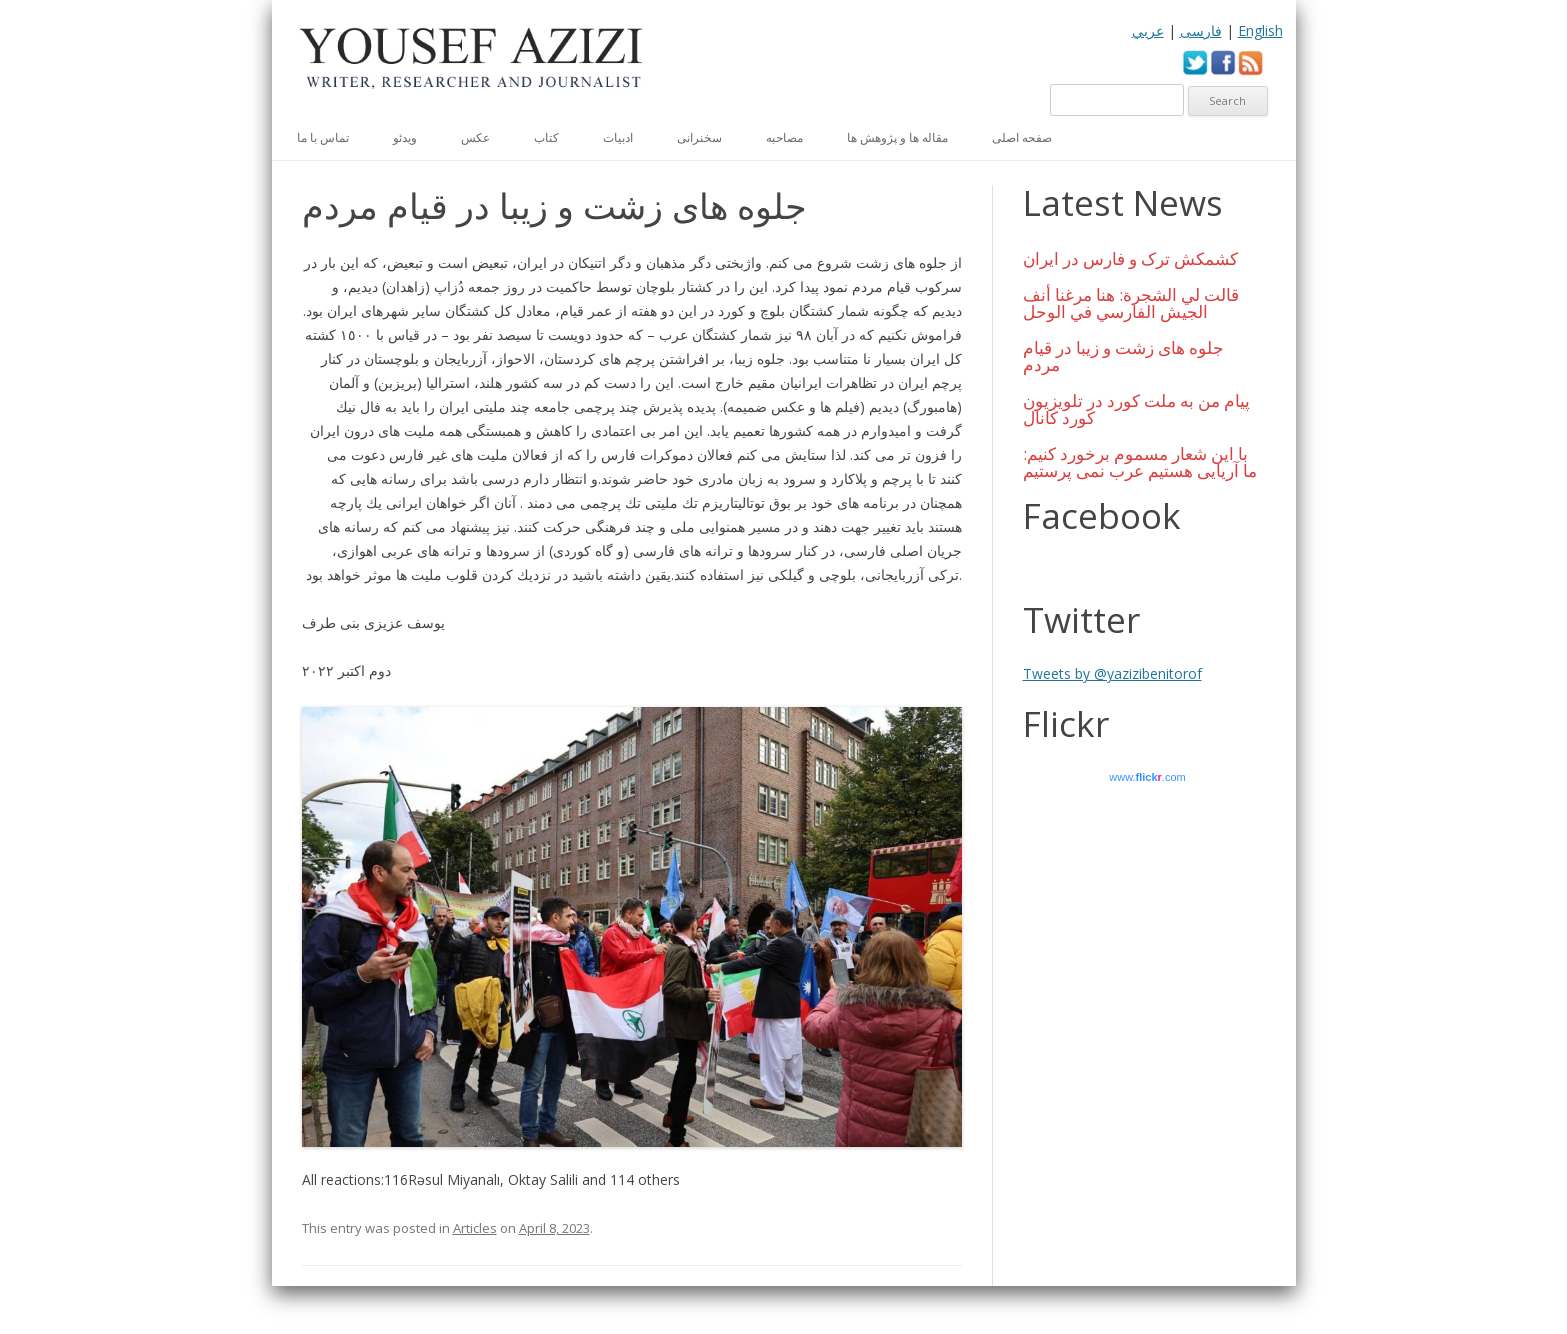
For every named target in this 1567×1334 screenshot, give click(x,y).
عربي (1148, 30)
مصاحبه (784, 137)
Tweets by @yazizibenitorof (1112, 673)
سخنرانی (699, 137)
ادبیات (618, 137)
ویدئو (405, 137)
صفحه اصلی (1022, 137)
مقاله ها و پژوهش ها (897, 137)
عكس (475, 137)
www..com (1147, 777)
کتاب (546, 137)
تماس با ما (323, 137)
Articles (475, 1228)
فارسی (1201, 30)
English (1260, 30)
